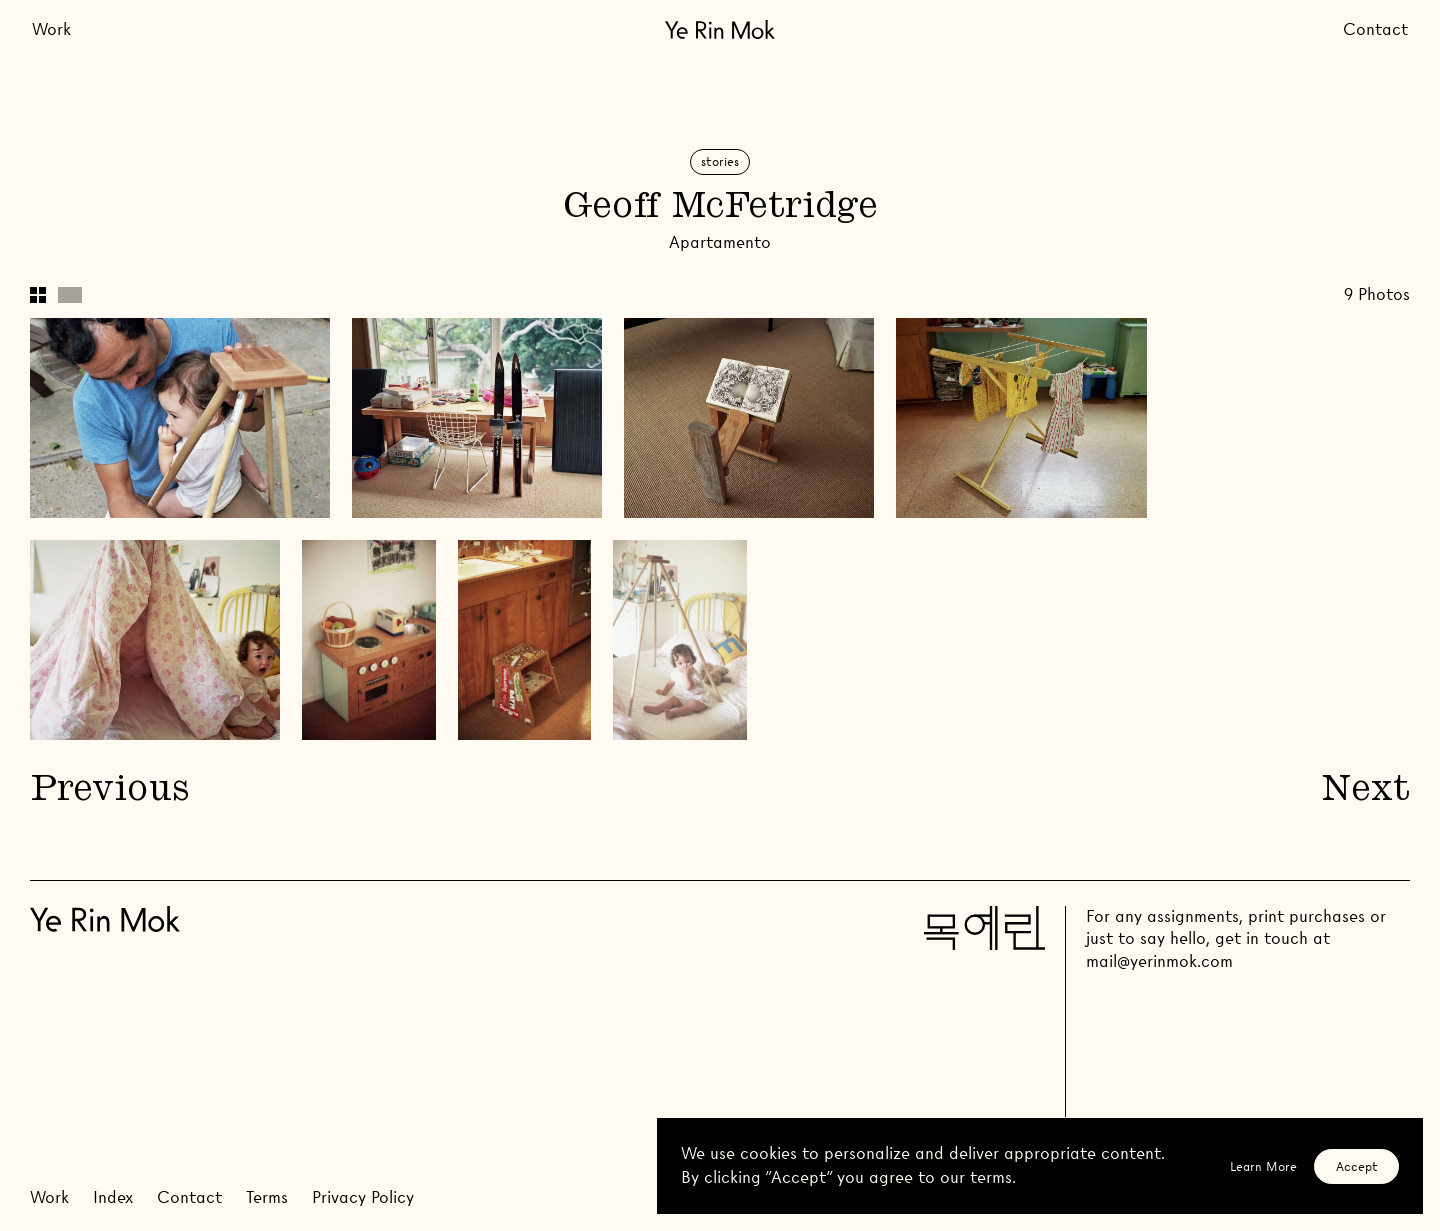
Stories (720, 161)
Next (1366, 791)
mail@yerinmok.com (1159, 961)
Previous (109, 791)
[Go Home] (720, 29)
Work (51, 29)
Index (113, 1197)
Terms (267, 1197)
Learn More (1263, 1166)
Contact (1375, 29)
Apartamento (720, 242)
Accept (1357, 1166)
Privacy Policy (363, 1197)
